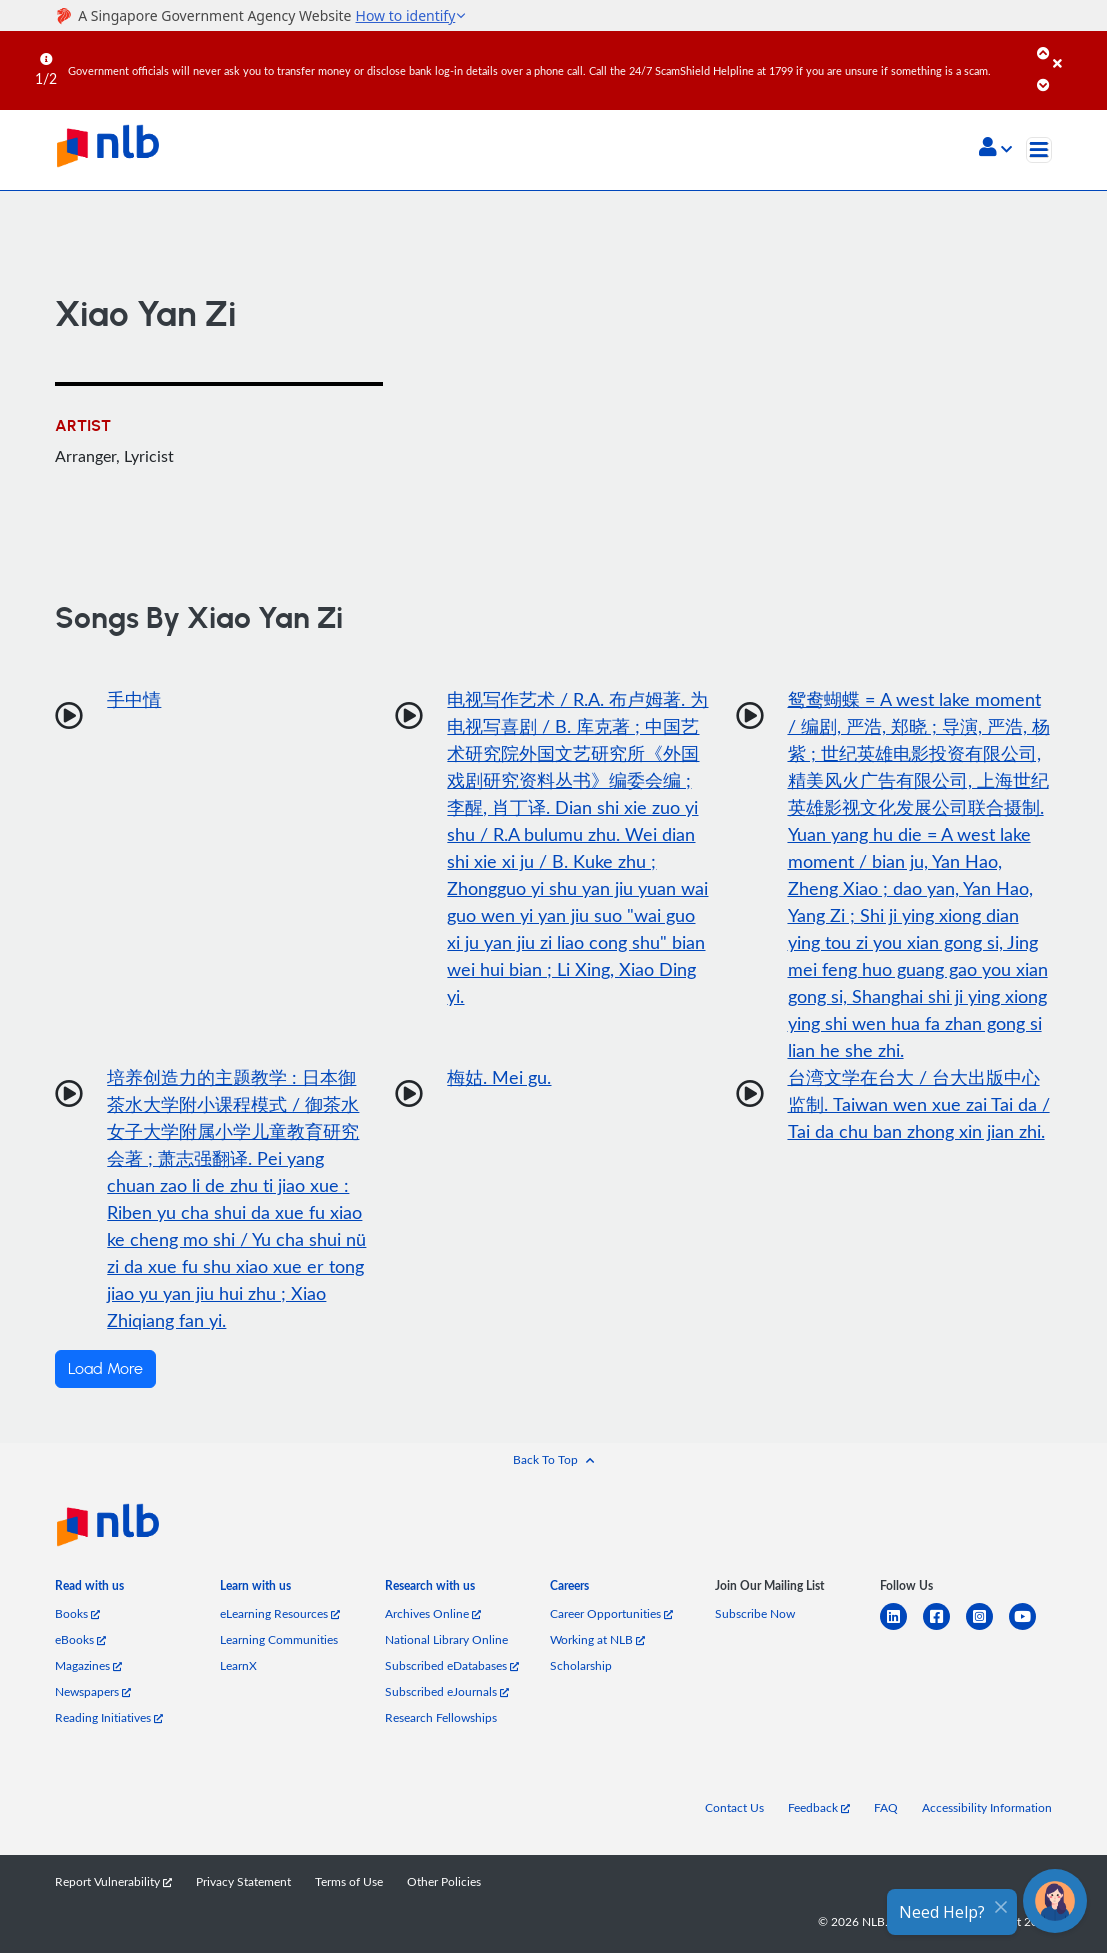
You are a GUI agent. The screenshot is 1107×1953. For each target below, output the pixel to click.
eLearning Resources (280, 1613)
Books (77, 1613)
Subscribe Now (755, 1613)
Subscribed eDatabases (452, 1665)
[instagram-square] (987, 1628)
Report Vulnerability (113, 1881)
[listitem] (89, 1590)
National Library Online (446, 1639)
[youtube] (1030, 1628)
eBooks (80, 1639)
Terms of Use (349, 1881)
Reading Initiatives (109, 1717)
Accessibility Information (987, 1807)
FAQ (886, 1807)
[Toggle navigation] (1039, 150)
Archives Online (433, 1613)
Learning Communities (279, 1639)
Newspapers (93, 1691)
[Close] (1076, 49)
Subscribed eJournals (447, 1691)
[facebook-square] (944, 1628)
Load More (105, 1369)
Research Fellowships (441, 1717)
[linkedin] (901, 1628)
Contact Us (734, 1807)
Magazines (88, 1665)
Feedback (819, 1807)
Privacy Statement (243, 1881)
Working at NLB (597, 1639)
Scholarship (581, 1665)
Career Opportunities (611, 1613)
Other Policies (444, 1881)
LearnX (238, 1665)
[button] (995, 149)
